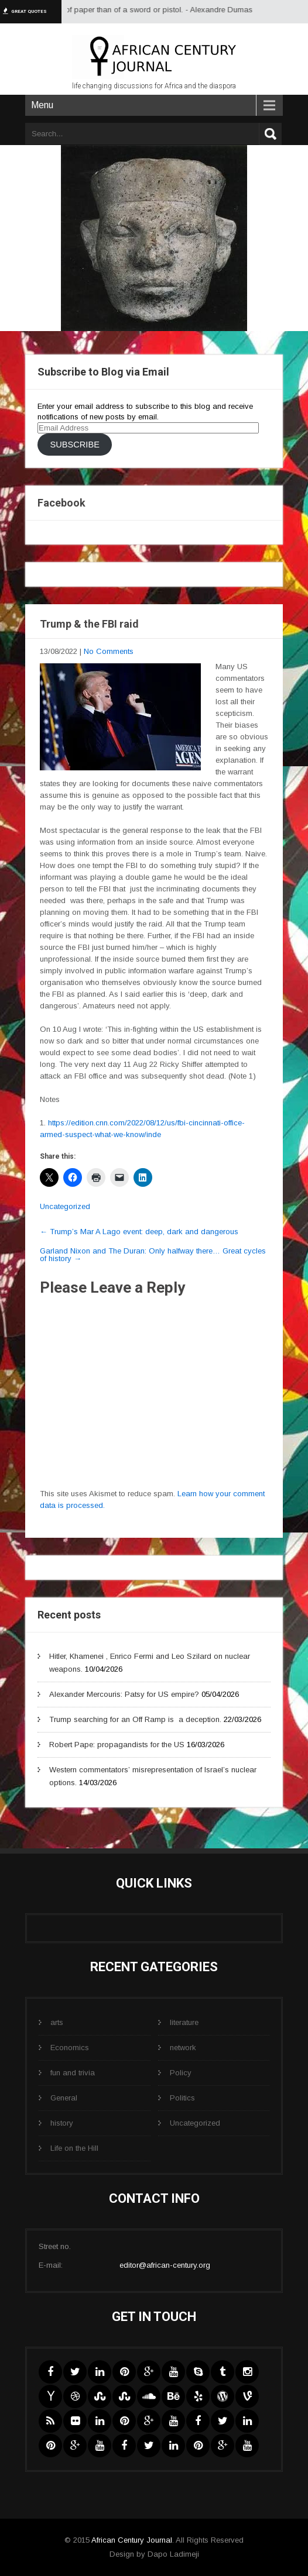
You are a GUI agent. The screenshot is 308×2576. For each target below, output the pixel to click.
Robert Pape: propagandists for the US (116, 1744)
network (183, 2047)
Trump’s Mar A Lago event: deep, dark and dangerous (139, 1231)
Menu (42, 105)
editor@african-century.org (164, 2265)
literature (184, 2022)
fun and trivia (72, 2072)
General (63, 2097)
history (61, 2123)
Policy (180, 2072)
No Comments (109, 651)
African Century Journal (131, 2540)
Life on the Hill (74, 2148)
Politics (182, 2097)
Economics (69, 2047)
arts (56, 2022)
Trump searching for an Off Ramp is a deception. (135, 1719)
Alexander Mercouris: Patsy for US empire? (124, 1694)
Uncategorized (65, 1206)
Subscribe (74, 444)
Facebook (61, 503)
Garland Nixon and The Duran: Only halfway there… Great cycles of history (153, 1254)
